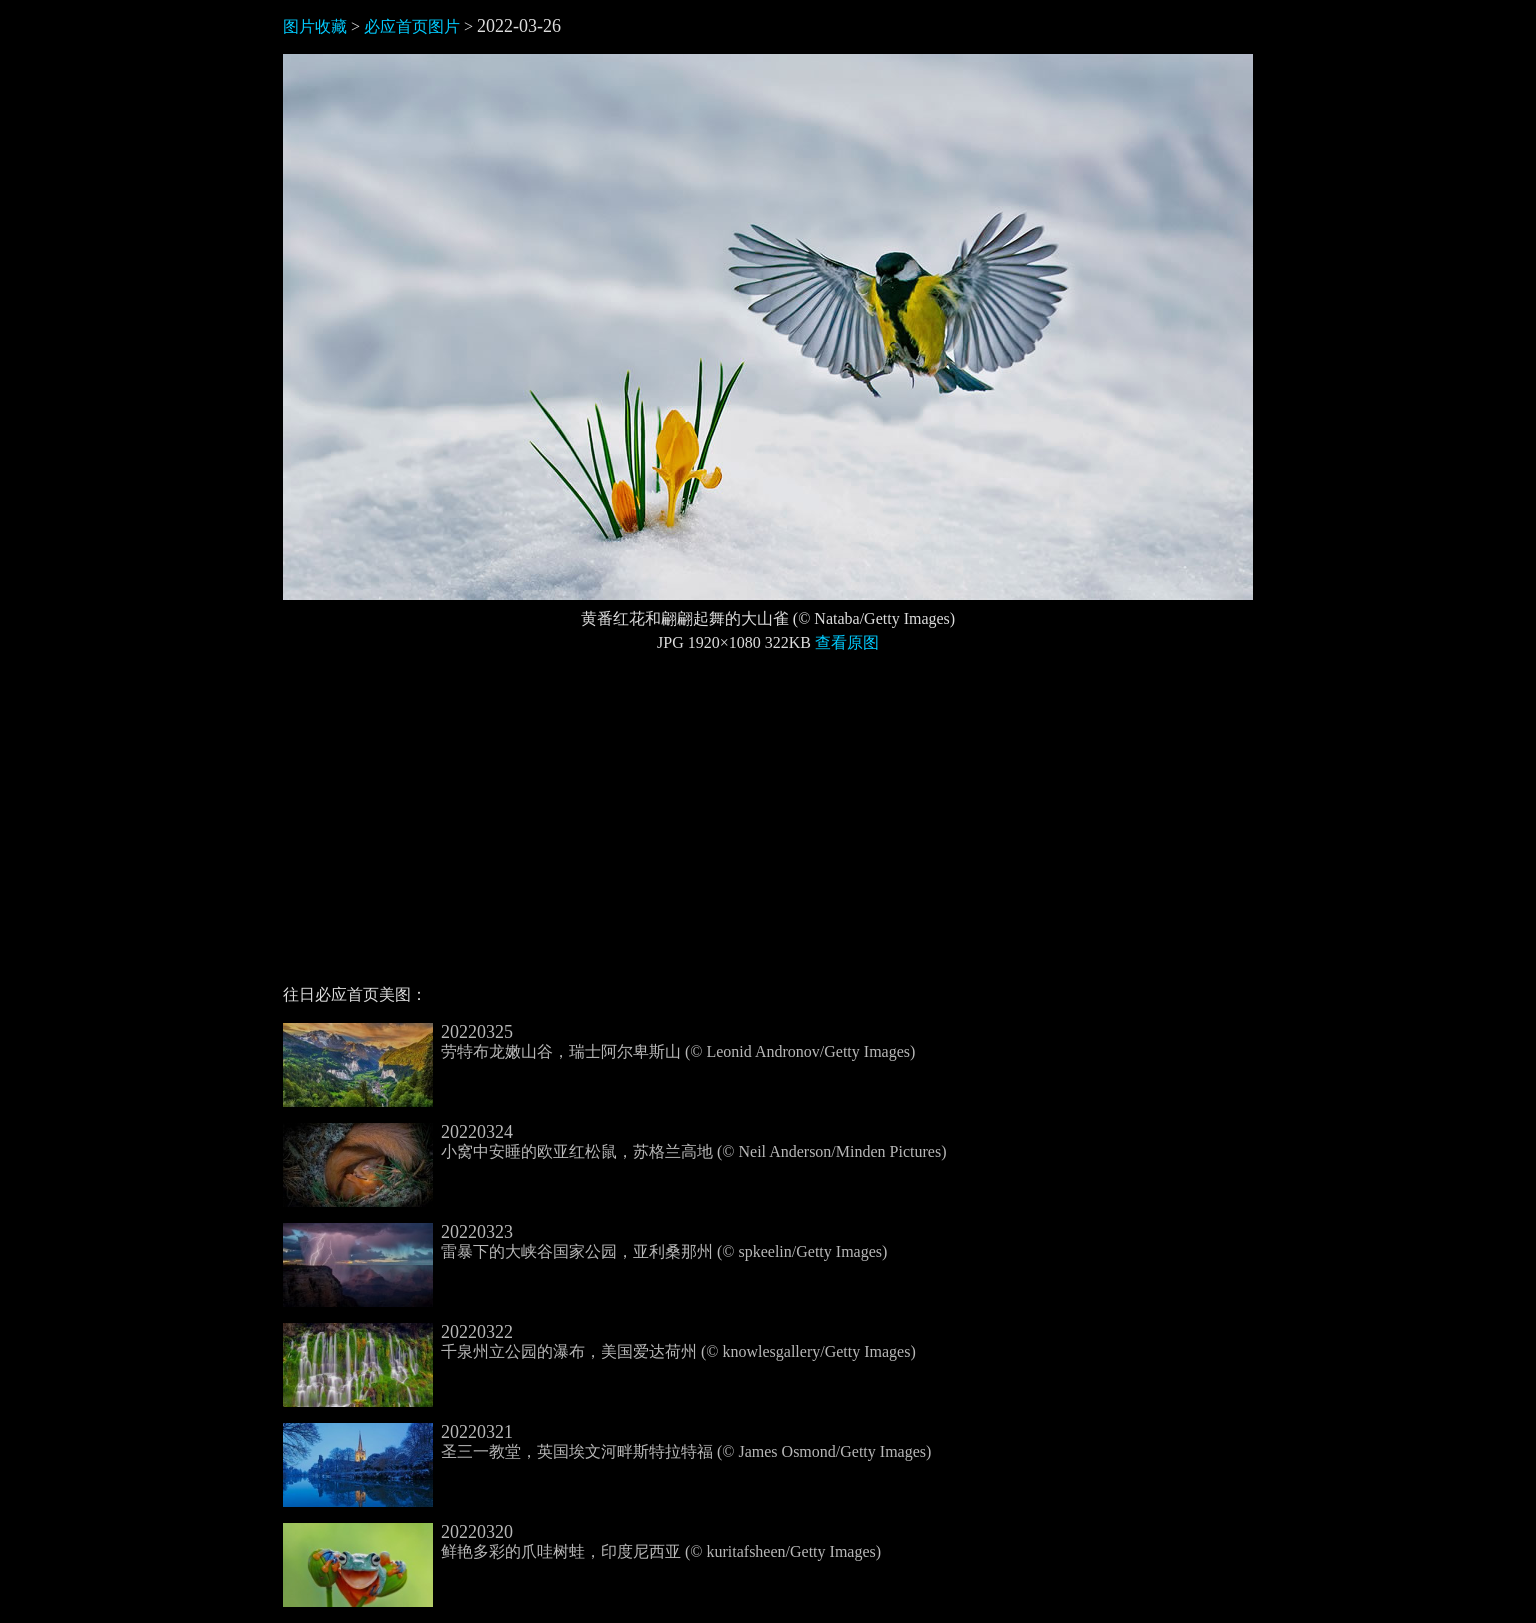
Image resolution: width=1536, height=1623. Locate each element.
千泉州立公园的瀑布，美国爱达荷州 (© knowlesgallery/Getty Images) (599, 1342)
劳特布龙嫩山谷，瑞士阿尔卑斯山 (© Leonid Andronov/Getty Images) (599, 1042)
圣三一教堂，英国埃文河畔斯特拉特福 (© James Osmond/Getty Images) (607, 1442)
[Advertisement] (768, 827)
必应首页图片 (412, 26)
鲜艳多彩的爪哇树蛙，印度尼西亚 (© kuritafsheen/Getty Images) (582, 1542)
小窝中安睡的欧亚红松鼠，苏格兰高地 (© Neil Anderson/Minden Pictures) (614, 1142)
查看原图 (847, 642)
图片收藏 (315, 26)
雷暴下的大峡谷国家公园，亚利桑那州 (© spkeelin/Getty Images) (585, 1242)
